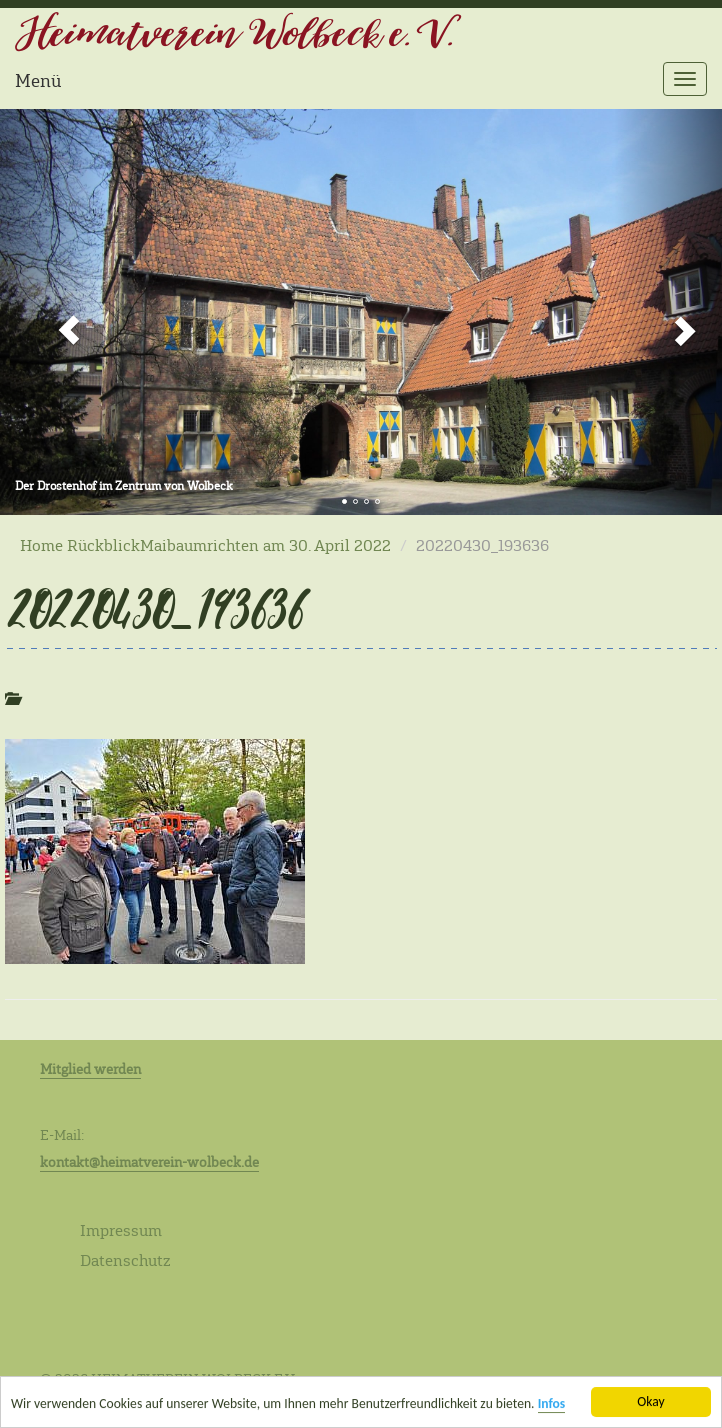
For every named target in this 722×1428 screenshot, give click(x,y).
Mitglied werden (90, 1069)
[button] (54, 312)
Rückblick (103, 545)
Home (41, 545)
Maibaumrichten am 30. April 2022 (265, 545)
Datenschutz (125, 1260)
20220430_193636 (153, 608)
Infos (552, 1404)
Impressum (121, 1230)
